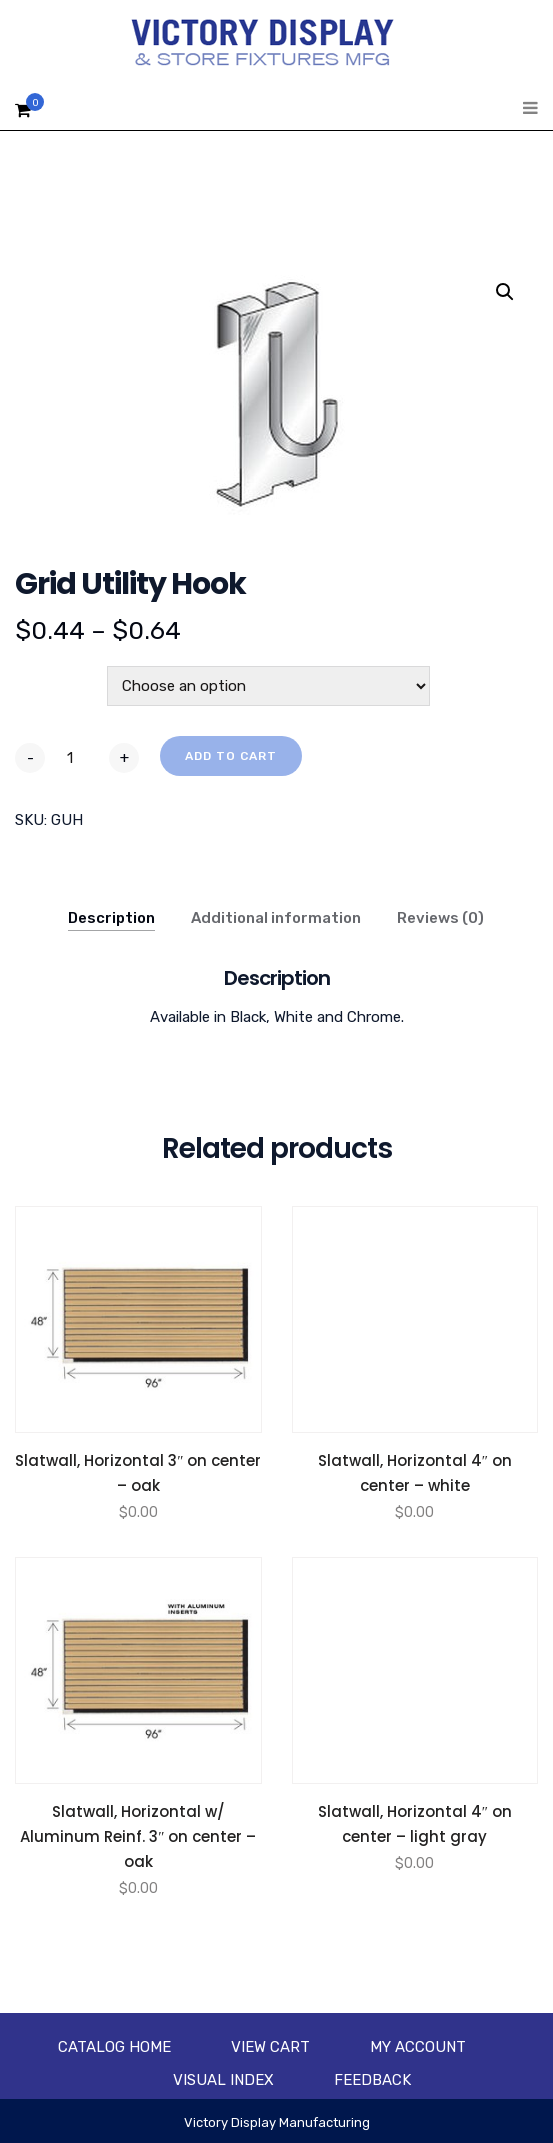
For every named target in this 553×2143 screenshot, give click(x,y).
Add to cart (231, 756)
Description (111, 918)
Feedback (372, 2080)
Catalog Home (114, 2047)
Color (38, 677)
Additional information (276, 918)
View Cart (270, 2047)
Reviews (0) (440, 918)
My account (418, 2047)
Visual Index (223, 2080)
